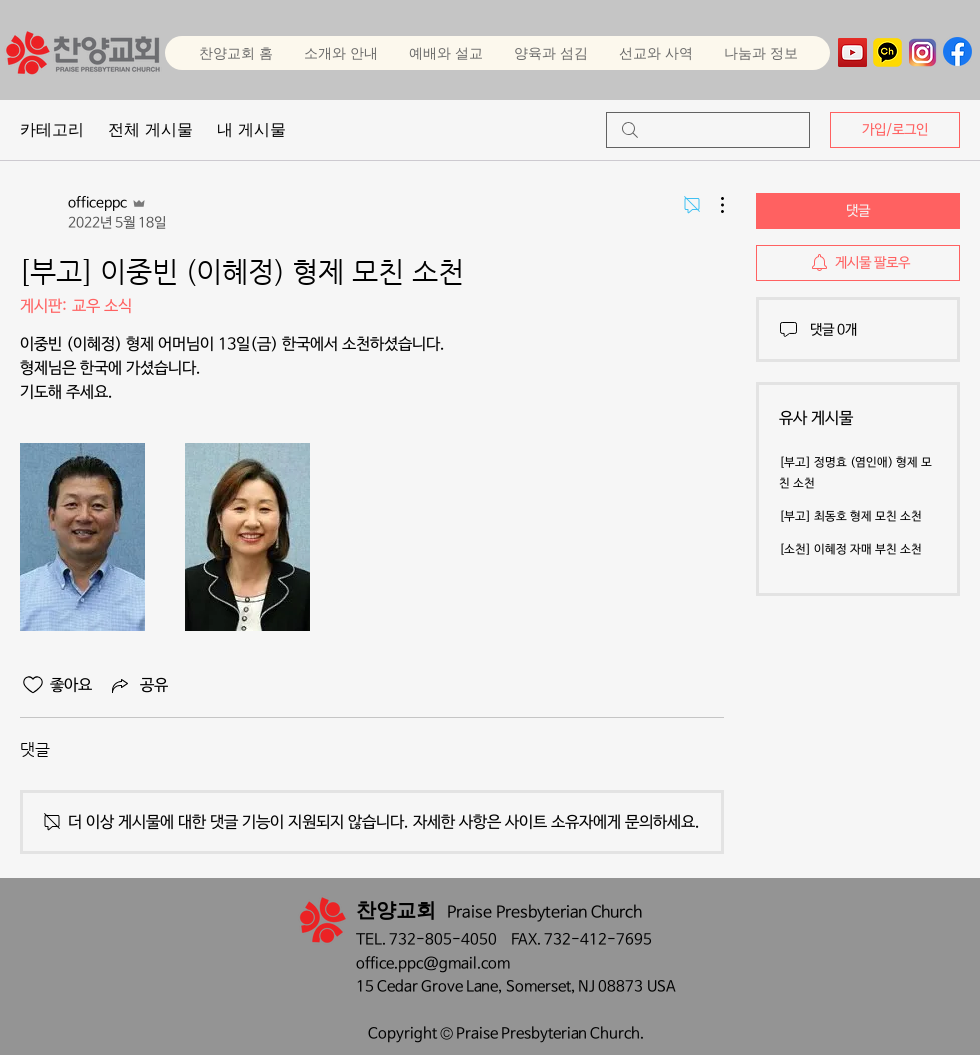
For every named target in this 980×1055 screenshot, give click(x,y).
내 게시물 (251, 129)
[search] (708, 130)
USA (661, 986)
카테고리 (52, 129)
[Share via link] (138, 685)
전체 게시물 (150, 129)
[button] (445, 53)
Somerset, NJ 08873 (576, 986)
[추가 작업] (712, 205)
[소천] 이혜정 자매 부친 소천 (850, 550)
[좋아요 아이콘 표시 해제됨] (33, 685)
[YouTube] (852, 52)
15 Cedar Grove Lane (427, 986)
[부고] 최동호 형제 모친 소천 (850, 517)
